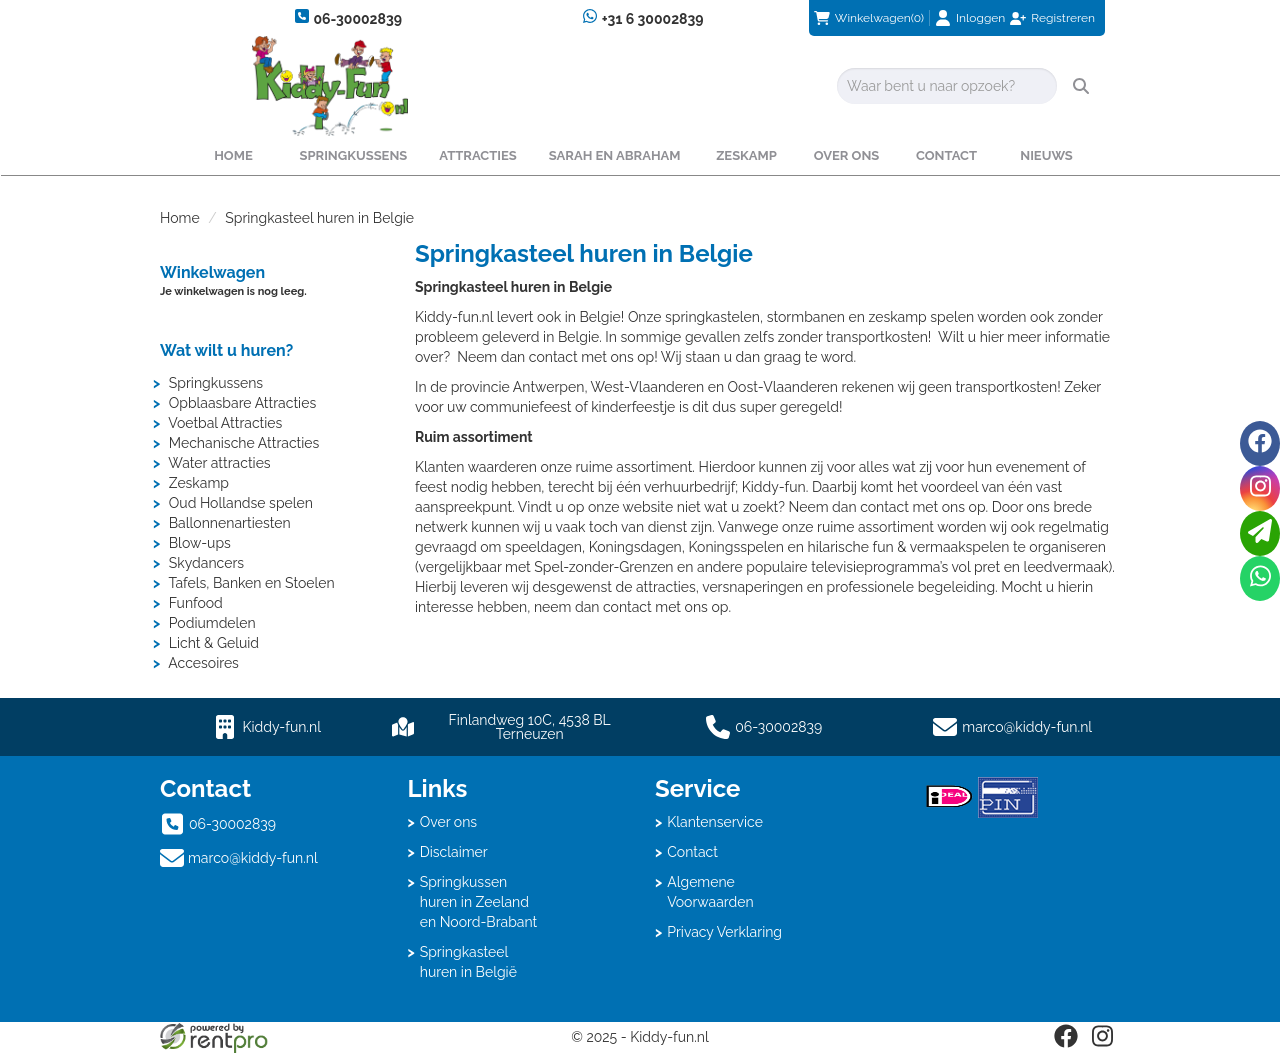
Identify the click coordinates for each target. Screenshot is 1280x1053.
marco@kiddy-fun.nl (1027, 727)
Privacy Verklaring (724, 932)
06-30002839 (348, 17)
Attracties (477, 155)
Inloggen (980, 18)
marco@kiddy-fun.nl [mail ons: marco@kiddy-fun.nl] (253, 858)
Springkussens (353, 155)
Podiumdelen (212, 623)
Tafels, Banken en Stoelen (251, 583)
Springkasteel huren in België (468, 962)
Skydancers (206, 563)
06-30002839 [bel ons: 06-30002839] (232, 824)
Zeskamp (746, 155)
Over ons (847, 155)
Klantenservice (715, 822)
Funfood (196, 603)
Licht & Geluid (214, 643)
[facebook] (1066, 1043)
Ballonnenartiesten (230, 523)
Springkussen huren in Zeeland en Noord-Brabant (479, 902)
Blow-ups (200, 543)
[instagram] (1102, 1043)
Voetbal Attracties (225, 423)
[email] (1260, 533)
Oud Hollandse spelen (241, 503)
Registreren (1063, 18)
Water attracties (219, 463)
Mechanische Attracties (244, 443)
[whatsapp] (1260, 578)
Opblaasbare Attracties (242, 403)
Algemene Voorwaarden (710, 892)
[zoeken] (1081, 86)
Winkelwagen (212, 272)
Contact (946, 155)
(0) (869, 18)
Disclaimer (454, 852)
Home (233, 155)
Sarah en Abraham (615, 155)
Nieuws (1046, 155)
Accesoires (203, 663)
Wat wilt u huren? (226, 350)
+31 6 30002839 (642, 17)
